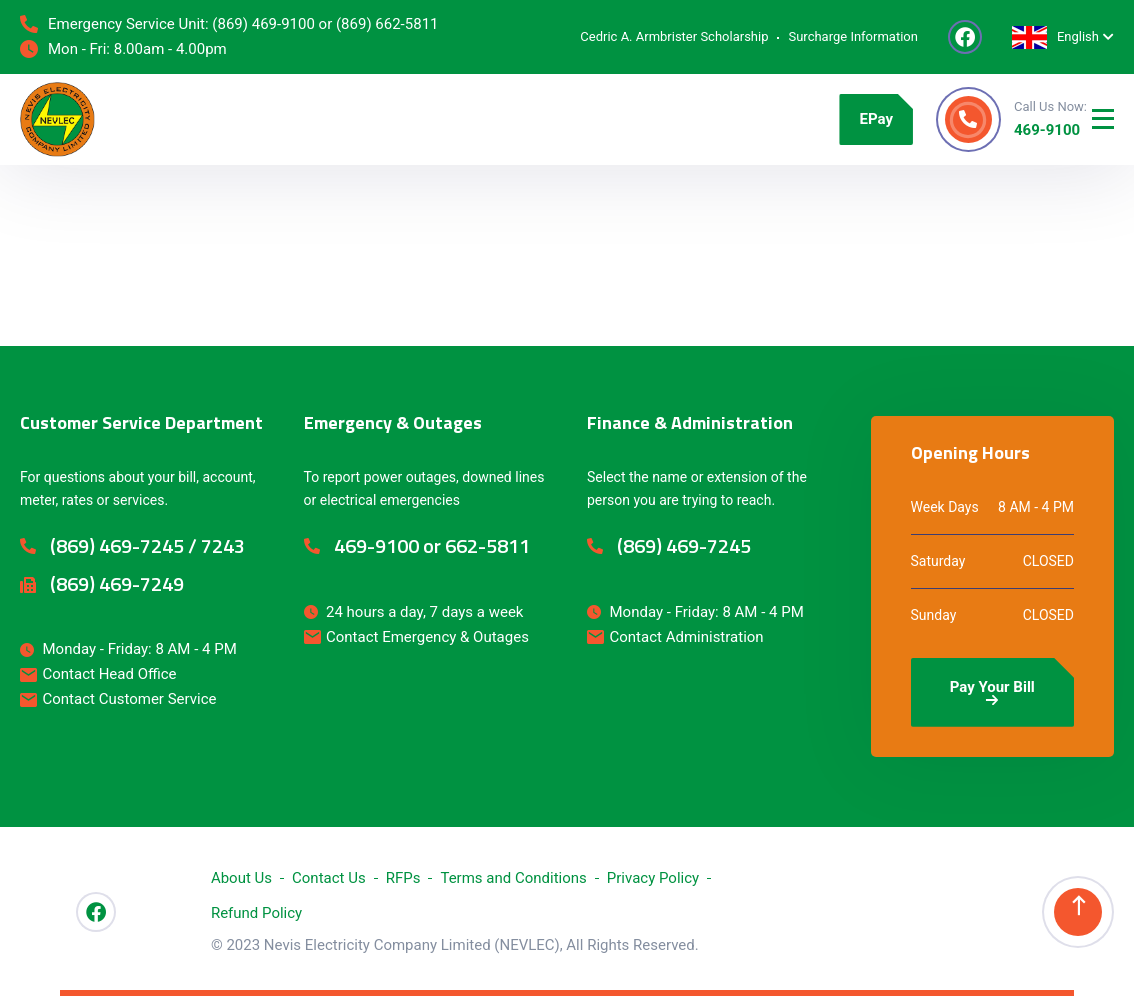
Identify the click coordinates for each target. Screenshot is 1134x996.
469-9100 (1047, 130)
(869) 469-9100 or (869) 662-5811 (325, 24)
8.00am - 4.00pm (170, 49)
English (1055, 37)
